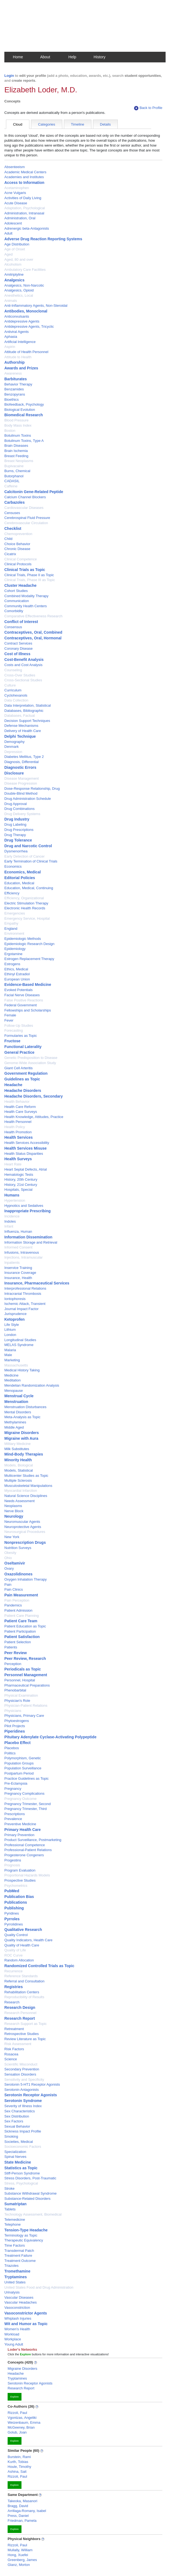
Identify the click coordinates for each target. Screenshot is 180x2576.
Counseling (13, 670)
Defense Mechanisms (21, 726)
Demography (14, 742)
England (10, 928)
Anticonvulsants (16, 316)
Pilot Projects (14, 1726)
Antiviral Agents (16, 332)
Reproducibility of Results (24, 1997)
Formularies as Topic (20, 1036)
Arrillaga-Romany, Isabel (27, 2511)
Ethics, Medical (16, 969)
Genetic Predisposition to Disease (30, 1058)
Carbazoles (14, 502)
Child (8, 539)
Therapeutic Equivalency (23, 2240)
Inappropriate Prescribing (27, 1211)
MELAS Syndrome (18, 1345)
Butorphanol (13, 476)
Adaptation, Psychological (24, 208)
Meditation (12, 1380)
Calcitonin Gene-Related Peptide (33, 492)
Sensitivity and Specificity (24, 2079)
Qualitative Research (23, 1929)
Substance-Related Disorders (27, 2199)
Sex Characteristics (19, 2111)
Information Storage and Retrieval (30, 1242)
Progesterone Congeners (24, 1855)
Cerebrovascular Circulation (26, 523)
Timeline (77, 124)
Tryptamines (15, 2277)
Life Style (11, 1325)
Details (105, 124)
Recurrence (13, 1971)
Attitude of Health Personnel (26, 352)
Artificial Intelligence (20, 342)
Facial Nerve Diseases (22, 995)
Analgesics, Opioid (19, 290)
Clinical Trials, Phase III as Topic (29, 580)
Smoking (11, 2136)
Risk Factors (14, 2049)
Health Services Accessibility (26, 1143)
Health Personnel (18, 1122)
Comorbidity (13, 611)
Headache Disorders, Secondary (33, 1096)
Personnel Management (25, 1675)
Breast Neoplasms (18, 461)
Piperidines (14, 1731)
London (10, 1335)
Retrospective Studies (21, 2034)
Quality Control (16, 1935)
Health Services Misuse (25, 1148)
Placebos (11, 1748)
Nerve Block (13, 1511)
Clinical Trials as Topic (24, 569)
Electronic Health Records (24, 908)
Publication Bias (19, 1896)
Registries (13, 1987)
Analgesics (14, 280)
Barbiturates (15, 379)
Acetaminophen (16, 188)
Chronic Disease (17, 549)
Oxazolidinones (18, 1574)
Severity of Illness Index (23, 2106)
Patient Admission (18, 1610)
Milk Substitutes (16, 1449)
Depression (13, 752)
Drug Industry (16, 819)
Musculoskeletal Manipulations (28, 1486)
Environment (14, 933)
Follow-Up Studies (18, 1025)
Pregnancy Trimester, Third (25, 1809)
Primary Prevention (19, 1835)
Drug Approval (15, 804)
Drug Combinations (19, 809)
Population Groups (19, 1763)
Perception (12, 1664)
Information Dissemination (28, 1237)
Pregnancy (12, 1789)
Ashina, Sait (17, 2471)
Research (12, 2002)
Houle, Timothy (19, 2467)
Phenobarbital (15, 1690)
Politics (9, 1753)
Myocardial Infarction (20, 1491)
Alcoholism (12, 264)
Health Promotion (18, 1132)
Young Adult (13, 2344)
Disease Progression (20, 783)
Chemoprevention (18, 534)
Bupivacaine (14, 466)
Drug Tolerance (18, 840)
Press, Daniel (18, 2516)
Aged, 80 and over (18, 259)
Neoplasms (13, 1506)
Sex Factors (13, 2121)
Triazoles (11, 2266)
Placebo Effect (17, 1742)
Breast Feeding (16, 456)
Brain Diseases (16, 445)
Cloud (17, 124)
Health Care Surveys (20, 1112)
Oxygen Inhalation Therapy (25, 1579)
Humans (11, 1195)
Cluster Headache (20, 585)
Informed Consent (18, 1247)
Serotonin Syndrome (23, 2100)
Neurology (13, 1516)
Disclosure (14, 773)
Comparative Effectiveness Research (33, 616)
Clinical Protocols (18, 564)
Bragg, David (18, 2506)
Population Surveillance (22, 1768)
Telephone (12, 2224)
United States (15, 2282)
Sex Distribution (16, 2116)
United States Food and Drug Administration (38, 2287)
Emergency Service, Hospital (27, 918)
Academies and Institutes (24, 177)
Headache (13, 1085)
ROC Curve (13, 1955)
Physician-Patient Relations (25, 1705)
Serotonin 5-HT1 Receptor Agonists (32, 2084)
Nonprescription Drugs (25, 1542)
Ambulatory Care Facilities (25, 270)
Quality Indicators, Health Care (28, 1940)
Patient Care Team (20, 1621)
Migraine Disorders (21, 1432)
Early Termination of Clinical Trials (30, 861)
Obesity (10, 1553)
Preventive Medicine (20, 1824)
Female (10, 1015)
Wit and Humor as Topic (26, 2324)
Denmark (11, 747)
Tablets (9, 2209)
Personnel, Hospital (19, 1680)
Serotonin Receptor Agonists (30, 2095)
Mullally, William (20, 2550)
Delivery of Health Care (22, 731)
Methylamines (15, 1422)
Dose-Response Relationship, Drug (32, 788)
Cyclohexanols (15, 695)
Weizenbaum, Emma (24, 2422)
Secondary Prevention (21, 2069)
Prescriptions (14, 1814)
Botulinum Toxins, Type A (24, 441)
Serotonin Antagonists (21, 2090)
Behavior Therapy (18, 384)
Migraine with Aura (21, 1438)
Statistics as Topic (21, 2168)
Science (10, 2059)
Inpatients (12, 1262)
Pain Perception (16, 1600)
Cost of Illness (17, 654)
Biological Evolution (19, 410)
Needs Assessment (19, 1501)
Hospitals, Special (18, 1189)
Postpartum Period (19, 1773)
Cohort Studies (16, 591)
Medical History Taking (22, 1370)
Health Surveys (18, 1159)
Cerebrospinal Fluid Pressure (27, 518)
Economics (13, 866)
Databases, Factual (19, 715)
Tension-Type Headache (26, 2230)
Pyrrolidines (13, 1924)
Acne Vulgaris (15, 193)
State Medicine (17, 2162)
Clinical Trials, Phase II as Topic (29, 575)
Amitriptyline (14, 274)
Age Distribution (16, 244)
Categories (46, 124)
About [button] (45, 57)
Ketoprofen (14, 1319)
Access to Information (24, 182)
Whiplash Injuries (17, 2318)
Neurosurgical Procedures (24, 1532)
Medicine (11, 1375)
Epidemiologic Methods (22, 939)
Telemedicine (14, 2219)
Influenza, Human (18, 1231)
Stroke (9, 2188)
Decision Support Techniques (27, 721)
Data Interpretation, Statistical (27, 705)
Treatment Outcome (20, 2261)
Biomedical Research (23, 415)
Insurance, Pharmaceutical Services (36, 1283)
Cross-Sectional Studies (23, 680)
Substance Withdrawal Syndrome (30, 2193)
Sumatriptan (15, 2204)
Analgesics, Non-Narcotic (24, 285)
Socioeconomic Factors (22, 2146)
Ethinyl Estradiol (17, 974)
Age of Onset (14, 249)
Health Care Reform (20, 1107)
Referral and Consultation (24, 1981)
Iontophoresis (15, 1299)
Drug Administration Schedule (27, 799)
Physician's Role (17, 1701)
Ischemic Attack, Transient (24, 1304)
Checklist (12, 528)
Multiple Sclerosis (18, 1480)
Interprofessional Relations (25, 1288)
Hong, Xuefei (18, 2555)
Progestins (12, 1860)
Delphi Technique (20, 736)
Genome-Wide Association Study (30, 1063)
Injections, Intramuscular (23, 1257)
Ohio (8, 1558)
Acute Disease (15, 203)
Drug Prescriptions (18, 830)
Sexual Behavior (17, 2126)
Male (8, 1355)
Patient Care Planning (21, 1616)
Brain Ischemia (16, 451)
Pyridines (11, 1913)
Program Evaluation (19, 1870)
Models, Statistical (18, 1470)
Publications (15, 1902)
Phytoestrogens (16, 1721)
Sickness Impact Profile (22, 2131)
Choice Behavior (17, 544)
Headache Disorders (22, 1090)
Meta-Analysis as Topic (22, 1417)
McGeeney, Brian (21, 2427)
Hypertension (14, 1200)
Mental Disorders (17, 1412)
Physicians (12, 1711)
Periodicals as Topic (22, 1669)
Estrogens (12, 964)
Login (9, 76)
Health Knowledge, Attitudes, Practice (33, 1117)
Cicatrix (10, 554)
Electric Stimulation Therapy (26, 903)
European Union (17, 979)
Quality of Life (15, 1950)
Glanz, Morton (19, 2565)
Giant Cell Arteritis (18, 1068)
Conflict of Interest (21, 621)
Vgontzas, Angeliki (22, 2418)
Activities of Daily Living (22, 198)
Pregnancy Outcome (20, 1799)
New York (11, 1537)
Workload (11, 2334)
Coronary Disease (18, 648)
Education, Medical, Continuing (28, 888)
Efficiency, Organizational (24, 898)
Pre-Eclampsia (15, 1783)
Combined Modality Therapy (26, 596)
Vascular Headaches (20, 2302)
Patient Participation (20, 1631)
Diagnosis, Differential (21, 762)
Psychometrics (15, 1886)
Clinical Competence (20, 559)
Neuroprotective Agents (22, 1527)
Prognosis (12, 1865)
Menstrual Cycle (18, 1396)
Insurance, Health (18, 1278)
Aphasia (10, 337)
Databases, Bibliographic (24, 711)
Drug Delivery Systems (22, 814)
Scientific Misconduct (20, 2064)
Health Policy (14, 1127)
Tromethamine (17, 2271)
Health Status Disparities (23, 1154)
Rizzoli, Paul (17, 2413)
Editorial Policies (19, 878)
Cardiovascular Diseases (24, 508)
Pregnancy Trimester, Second (27, 1804)
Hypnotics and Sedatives (23, 1206)
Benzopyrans (14, 394)
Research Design (19, 2007)
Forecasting (13, 1030)
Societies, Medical (18, 2142)
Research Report (19, 2018)
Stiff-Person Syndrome (22, 2173)
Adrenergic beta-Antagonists (26, 228)
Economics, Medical (22, 872)
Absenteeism (14, 167)
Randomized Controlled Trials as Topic (39, 1966)
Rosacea (11, 2054)
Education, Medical (19, 883)
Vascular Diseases (18, 2297)
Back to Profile (148, 108)
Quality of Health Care (21, 1945)
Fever (8, 1020)
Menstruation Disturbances (25, 1407)
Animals (10, 301)
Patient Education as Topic (25, 1626)
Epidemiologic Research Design (29, 944)
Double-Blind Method (20, 793)
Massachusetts (16, 1365)
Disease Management (21, 778)
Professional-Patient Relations (28, 1850)
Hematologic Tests (18, 1174)
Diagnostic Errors (20, 767)
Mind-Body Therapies (23, 1454)
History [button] (99, 57)
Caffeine (10, 486)
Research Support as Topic (25, 2024)
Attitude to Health (18, 357)
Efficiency (11, 893)
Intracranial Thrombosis (22, 1294)
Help (72, 57)
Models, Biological (18, 1465)
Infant (8, 1226)
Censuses (12, 513)
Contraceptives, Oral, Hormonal (32, 638)
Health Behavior (17, 1101)
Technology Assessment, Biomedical (32, 2214)
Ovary (9, 1568)
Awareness (13, 373)
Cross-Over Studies (19, 675)
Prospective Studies (20, 1880)
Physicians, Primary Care (24, 1716)
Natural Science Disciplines (25, 1496)
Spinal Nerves (15, 2157)
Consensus (13, 627)
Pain (7, 1584)
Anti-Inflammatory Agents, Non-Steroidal (35, 305)
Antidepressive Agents (21, 321)
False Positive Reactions (23, 1000)
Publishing (14, 1908)
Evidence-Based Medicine (27, 984)
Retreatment (14, 2029)
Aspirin (9, 347)
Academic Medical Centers (25, 172)
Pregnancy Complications (24, 1793)
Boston (9, 431)
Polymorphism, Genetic (22, 1758)
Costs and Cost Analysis (23, 665)
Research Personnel (20, 2013)
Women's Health (17, 2329)
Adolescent (13, 223)
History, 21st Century (20, 1185)
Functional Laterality (23, 1046)
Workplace (12, 2339)
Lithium (10, 1330)
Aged (8, 254)
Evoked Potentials (18, 990)
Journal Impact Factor (21, 1309)
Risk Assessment (17, 2044)
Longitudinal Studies (20, 1340)
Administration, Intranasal (24, 213)
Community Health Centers (25, 606)
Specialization (15, 2152)
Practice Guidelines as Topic (26, 1778)
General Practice (19, 1052)
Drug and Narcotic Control (28, 846)
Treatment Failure (18, 2255)
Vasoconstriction (17, 2307)
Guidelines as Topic (22, 1079)
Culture (10, 685)
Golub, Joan (17, 2432)
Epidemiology (15, 949)
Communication (16, 601)
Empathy (11, 923)
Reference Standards (21, 1976)
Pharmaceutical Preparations (27, 1685)
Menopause (13, 1391)
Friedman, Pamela (22, 2521)
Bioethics (11, 399)
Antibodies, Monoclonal (25, 311)
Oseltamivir (14, 1563)
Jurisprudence (15, 1314)
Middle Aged (14, 1427)
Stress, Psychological (21, 2183)
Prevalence (13, 1819)
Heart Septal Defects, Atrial (25, 1169)
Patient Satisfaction (22, 1637)
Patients (10, 1647)
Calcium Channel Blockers (25, 497)
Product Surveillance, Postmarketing (32, 1840)
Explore (14, 2396)
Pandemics (13, 1605)
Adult (8, 233)
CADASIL (12, 481)
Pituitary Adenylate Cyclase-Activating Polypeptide (50, 1737)
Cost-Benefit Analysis (24, 659)
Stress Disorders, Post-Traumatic (30, 2178)
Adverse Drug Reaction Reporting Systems (43, 239)
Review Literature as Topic (25, 2039)
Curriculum (12, 690)
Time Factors (14, 2245)
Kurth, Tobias (18, 2462)
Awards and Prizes (21, 368)
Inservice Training (18, 1268)
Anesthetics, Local (18, 295)
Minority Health (18, 1460)
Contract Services (18, 643)
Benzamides (14, 389)
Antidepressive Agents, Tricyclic (29, 326)
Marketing (12, 1360)
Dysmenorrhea (15, 851)
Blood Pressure (16, 420)
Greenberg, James (22, 2560)
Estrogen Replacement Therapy (29, 959)
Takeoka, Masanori (22, 2501)
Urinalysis (12, 2292)
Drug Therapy (15, 835)
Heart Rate (12, 1164)
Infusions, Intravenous (21, 1252)
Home (18, 57)
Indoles (10, 1221)
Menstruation (16, 1401)
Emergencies (14, 913)
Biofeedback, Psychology (24, 404)
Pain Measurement (21, 1595)
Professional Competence (24, 1845)
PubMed (11, 1891)
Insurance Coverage (20, 1273)
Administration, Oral (19, 218)
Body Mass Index (18, 425)
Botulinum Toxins (17, 435)
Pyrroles (12, 1919)
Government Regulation (26, 1073)
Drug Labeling (15, 824)
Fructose (12, 1041)
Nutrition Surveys (17, 1548)
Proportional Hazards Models (27, 1875)
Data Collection (16, 700)
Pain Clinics (13, 1589)
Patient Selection (17, 1642)
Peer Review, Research (25, 1658)
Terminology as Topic (20, 2235)
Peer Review (15, 1653)
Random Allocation (19, 1960)
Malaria (10, 1350)
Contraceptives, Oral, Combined (33, 632)
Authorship (14, 362)
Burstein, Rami (19, 2457)
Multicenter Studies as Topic (26, 1476)
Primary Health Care (22, 1829)
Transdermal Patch (19, 2251)
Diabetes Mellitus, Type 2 (24, 757)
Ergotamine (13, 954)
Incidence (12, 1216)
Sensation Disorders (20, 2074)
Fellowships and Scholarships (27, 1010)
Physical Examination (21, 1695)
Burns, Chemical (17, 471)
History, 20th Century (20, 1179)
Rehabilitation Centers (21, 1992)
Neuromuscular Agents (22, 1522)
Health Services (18, 1137)
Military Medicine (17, 1444)
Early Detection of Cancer (24, 856)
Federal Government (20, 1005)
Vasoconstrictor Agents (25, 2313)
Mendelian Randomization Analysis (31, 1385)
